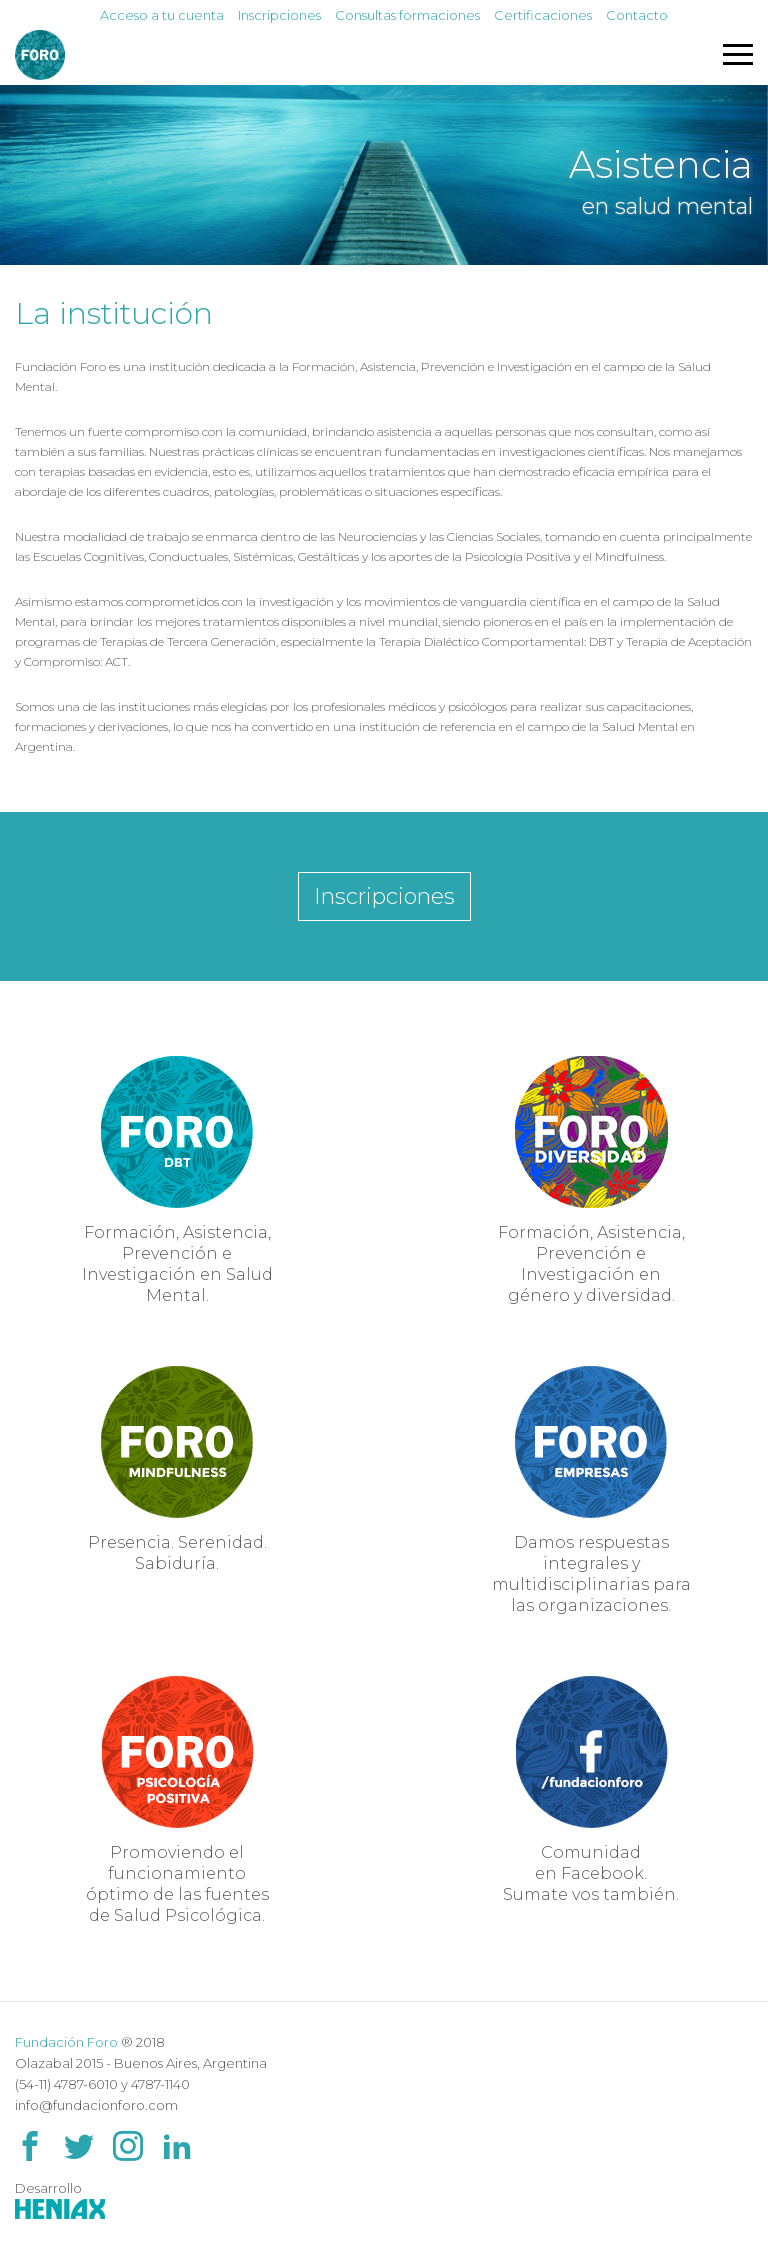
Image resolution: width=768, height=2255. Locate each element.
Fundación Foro (66, 2042)
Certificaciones (543, 15)
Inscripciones (279, 15)
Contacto (637, 15)
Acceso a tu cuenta (162, 15)
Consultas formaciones (407, 15)
